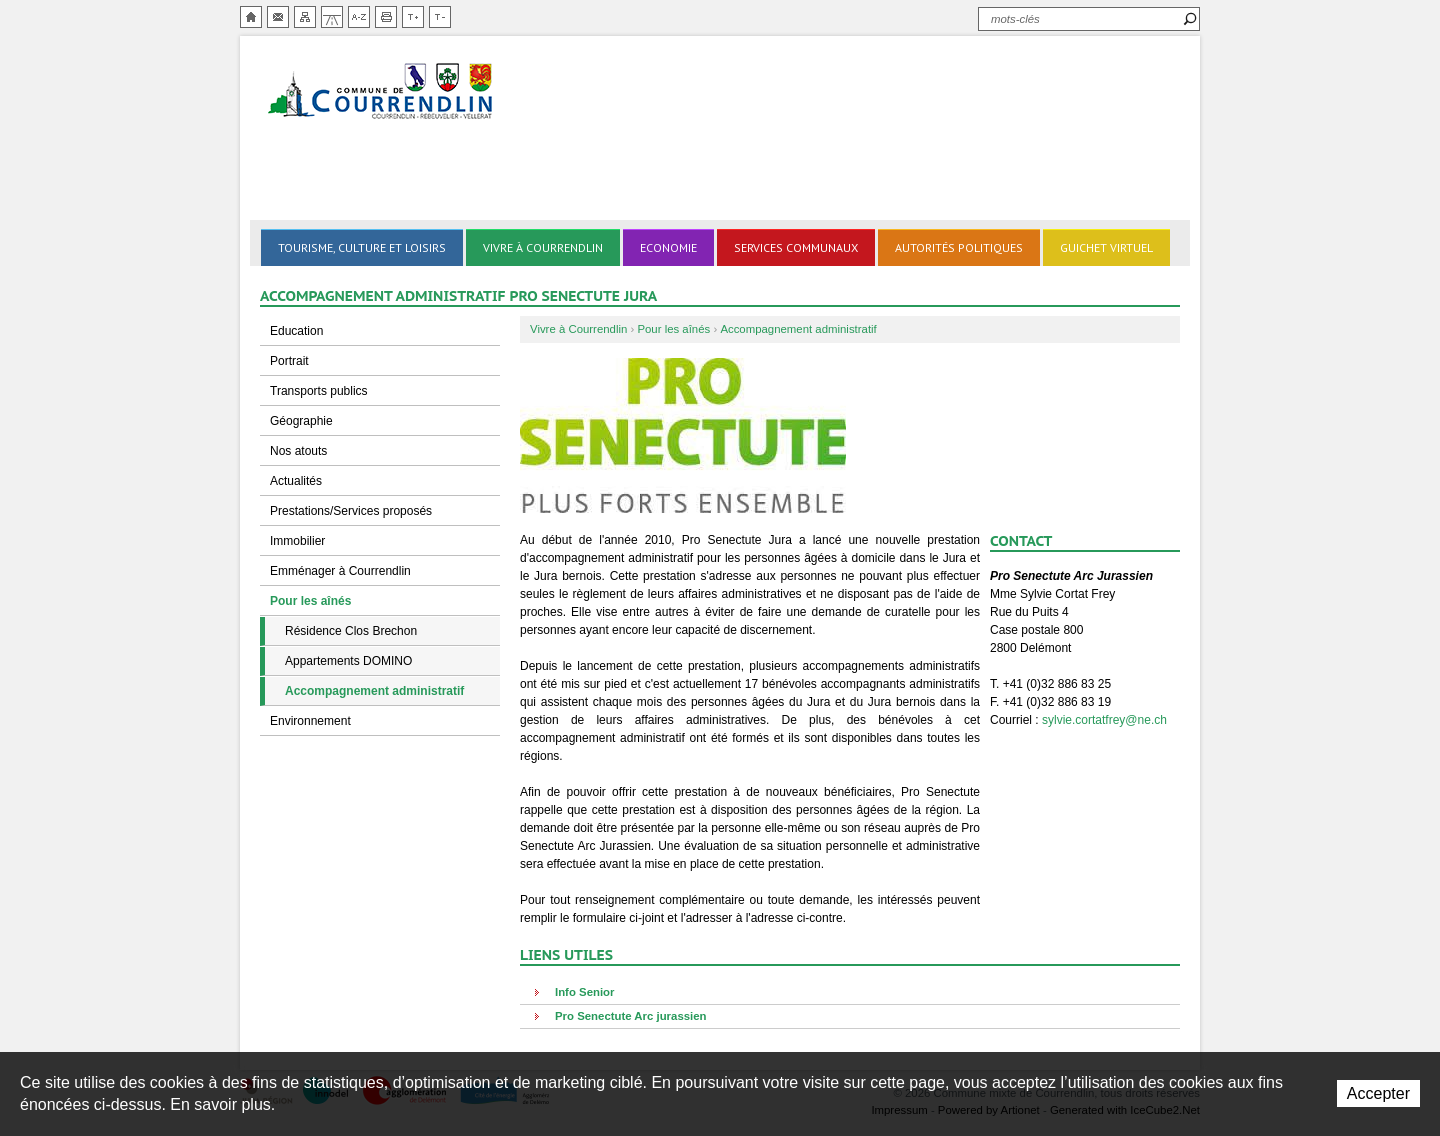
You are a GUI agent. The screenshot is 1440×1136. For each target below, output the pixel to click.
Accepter (1378, 1093)
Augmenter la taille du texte (413, 17)
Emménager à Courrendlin (340, 571)
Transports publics (319, 391)
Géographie (301, 421)
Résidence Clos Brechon (351, 631)
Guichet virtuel (1106, 247)
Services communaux (796, 247)
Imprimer (386, 17)
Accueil (251, 17)
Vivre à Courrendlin (543, 247)
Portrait (289, 361)
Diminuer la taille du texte (440, 17)
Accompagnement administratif (374, 691)
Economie (668, 247)
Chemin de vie (332, 17)
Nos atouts (298, 451)
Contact (278, 17)
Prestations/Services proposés (351, 511)
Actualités (296, 481)
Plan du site (305, 17)
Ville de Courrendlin (382, 92)
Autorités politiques (959, 247)
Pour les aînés (310, 601)
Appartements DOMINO (348, 661)
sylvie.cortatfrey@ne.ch (1104, 720)
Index (359, 17)
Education (296, 331)
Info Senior (584, 992)
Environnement (310, 721)
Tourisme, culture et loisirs (362, 247)
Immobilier (297, 541)
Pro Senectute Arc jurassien (631, 1016)
